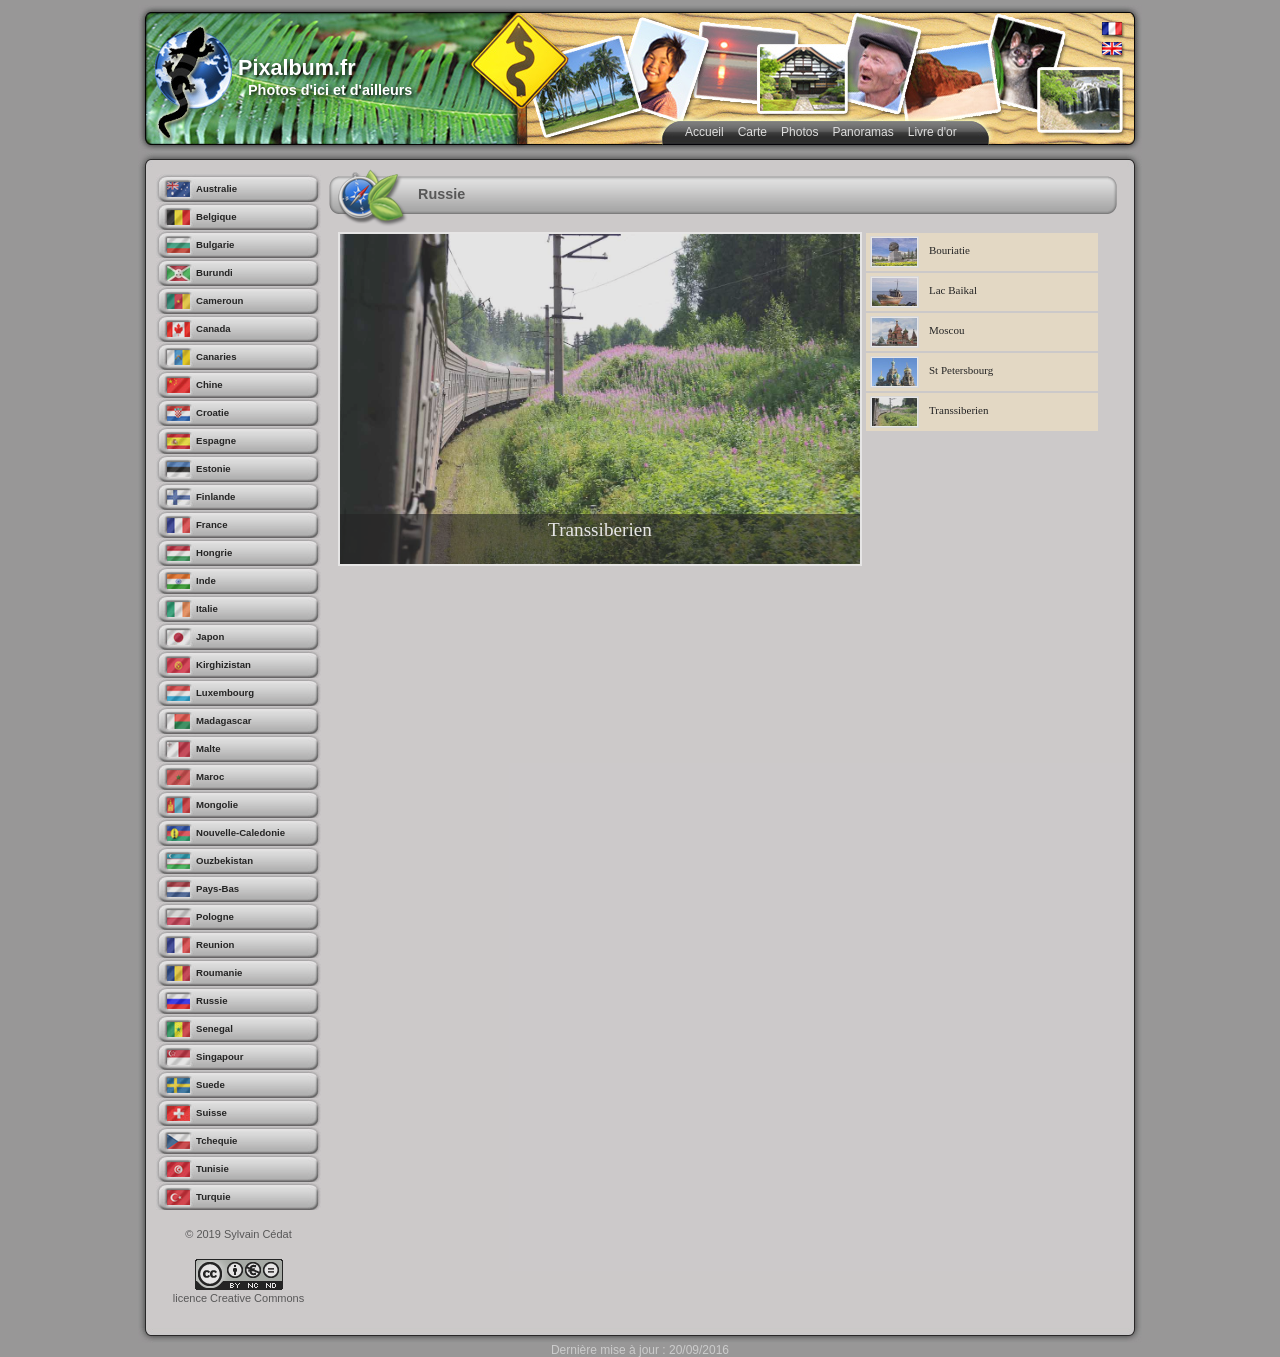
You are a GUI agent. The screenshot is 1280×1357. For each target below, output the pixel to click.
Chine (209, 384)
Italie (207, 608)
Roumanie (219, 972)
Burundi (214, 272)
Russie (211, 1000)
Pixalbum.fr (297, 67)
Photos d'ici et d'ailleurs (330, 90)
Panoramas (862, 132)
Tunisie (212, 1168)
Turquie (213, 1196)
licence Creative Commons (238, 1298)
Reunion (215, 944)
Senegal (214, 1028)
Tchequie (216, 1140)
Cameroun (219, 300)
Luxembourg (225, 692)
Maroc (210, 776)
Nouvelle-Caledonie (240, 832)
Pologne (215, 916)
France (211, 524)
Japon (210, 636)
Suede (210, 1084)
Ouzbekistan (224, 860)
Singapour (219, 1056)
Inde (206, 580)
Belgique (216, 216)
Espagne (216, 440)
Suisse (211, 1112)
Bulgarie (215, 244)
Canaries (216, 356)
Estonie (213, 468)
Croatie (212, 412)
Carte (752, 132)
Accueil (704, 132)
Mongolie (217, 804)
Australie (216, 188)
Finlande (215, 496)
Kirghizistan (223, 664)
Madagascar (223, 720)
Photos (799, 132)
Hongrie (214, 552)
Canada (213, 328)
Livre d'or (932, 132)
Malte (208, 748)
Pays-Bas (217, 888)
